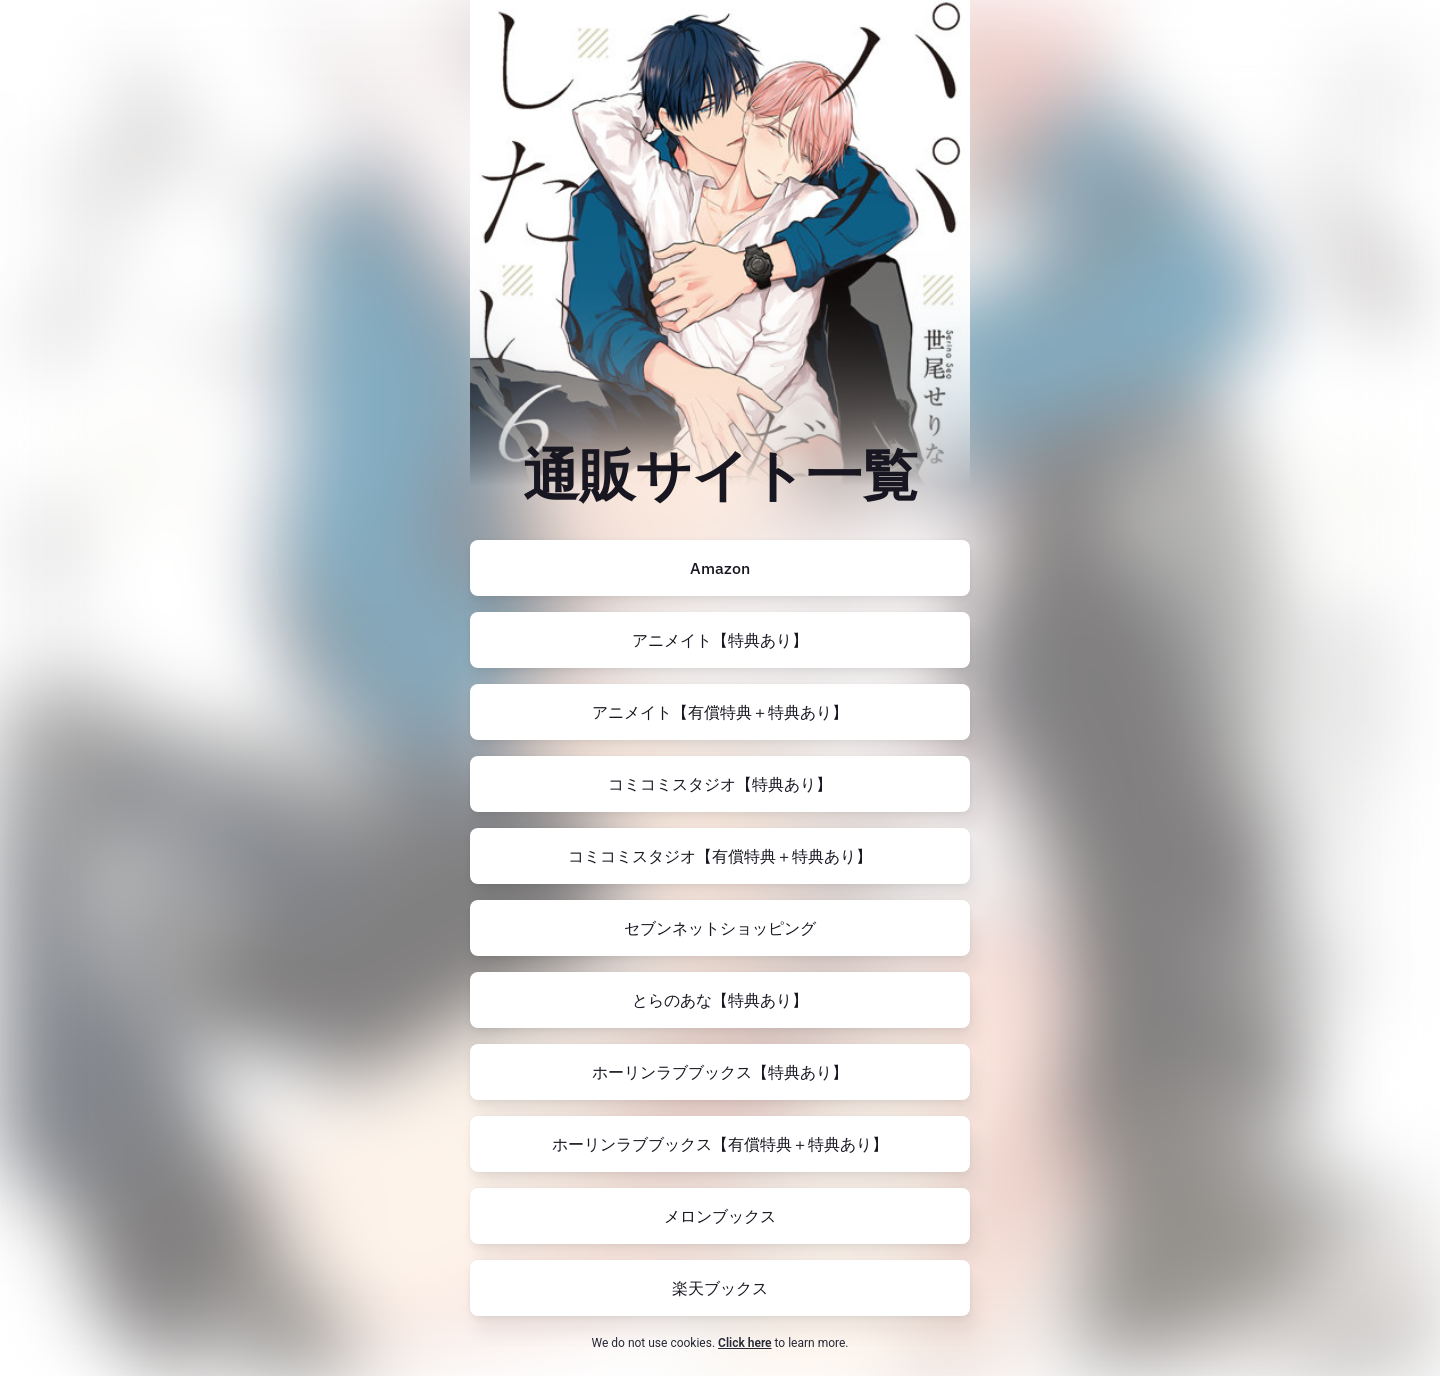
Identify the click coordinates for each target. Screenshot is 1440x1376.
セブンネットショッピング (720, 928)
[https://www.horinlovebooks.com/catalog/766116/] (720, 1144)
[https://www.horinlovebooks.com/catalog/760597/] (720, 1072)
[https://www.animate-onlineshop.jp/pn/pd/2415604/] (720, 640)
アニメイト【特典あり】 (720, 640)
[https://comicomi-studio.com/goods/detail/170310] (720, 784)
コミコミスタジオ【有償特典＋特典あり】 (720, 856)
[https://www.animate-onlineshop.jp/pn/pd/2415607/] (720, 712)
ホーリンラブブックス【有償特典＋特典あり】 (720, 1144)
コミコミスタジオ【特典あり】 (720, 784)
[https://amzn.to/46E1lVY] (720, 568)
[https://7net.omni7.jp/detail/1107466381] (720, 928)
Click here (744, 1343)
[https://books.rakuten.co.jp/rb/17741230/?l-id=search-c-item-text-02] (720, 1288)
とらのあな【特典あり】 (720, 1000)
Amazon (720, 568)
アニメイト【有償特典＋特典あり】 (720, 712)
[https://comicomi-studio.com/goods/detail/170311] (720, 856)
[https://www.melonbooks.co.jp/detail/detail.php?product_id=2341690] (720, 1216)
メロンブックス (720, 1216)
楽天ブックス (720, 1288)
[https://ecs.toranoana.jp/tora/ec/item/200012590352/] (720, 1000)
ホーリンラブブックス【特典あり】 (720, 1072)
